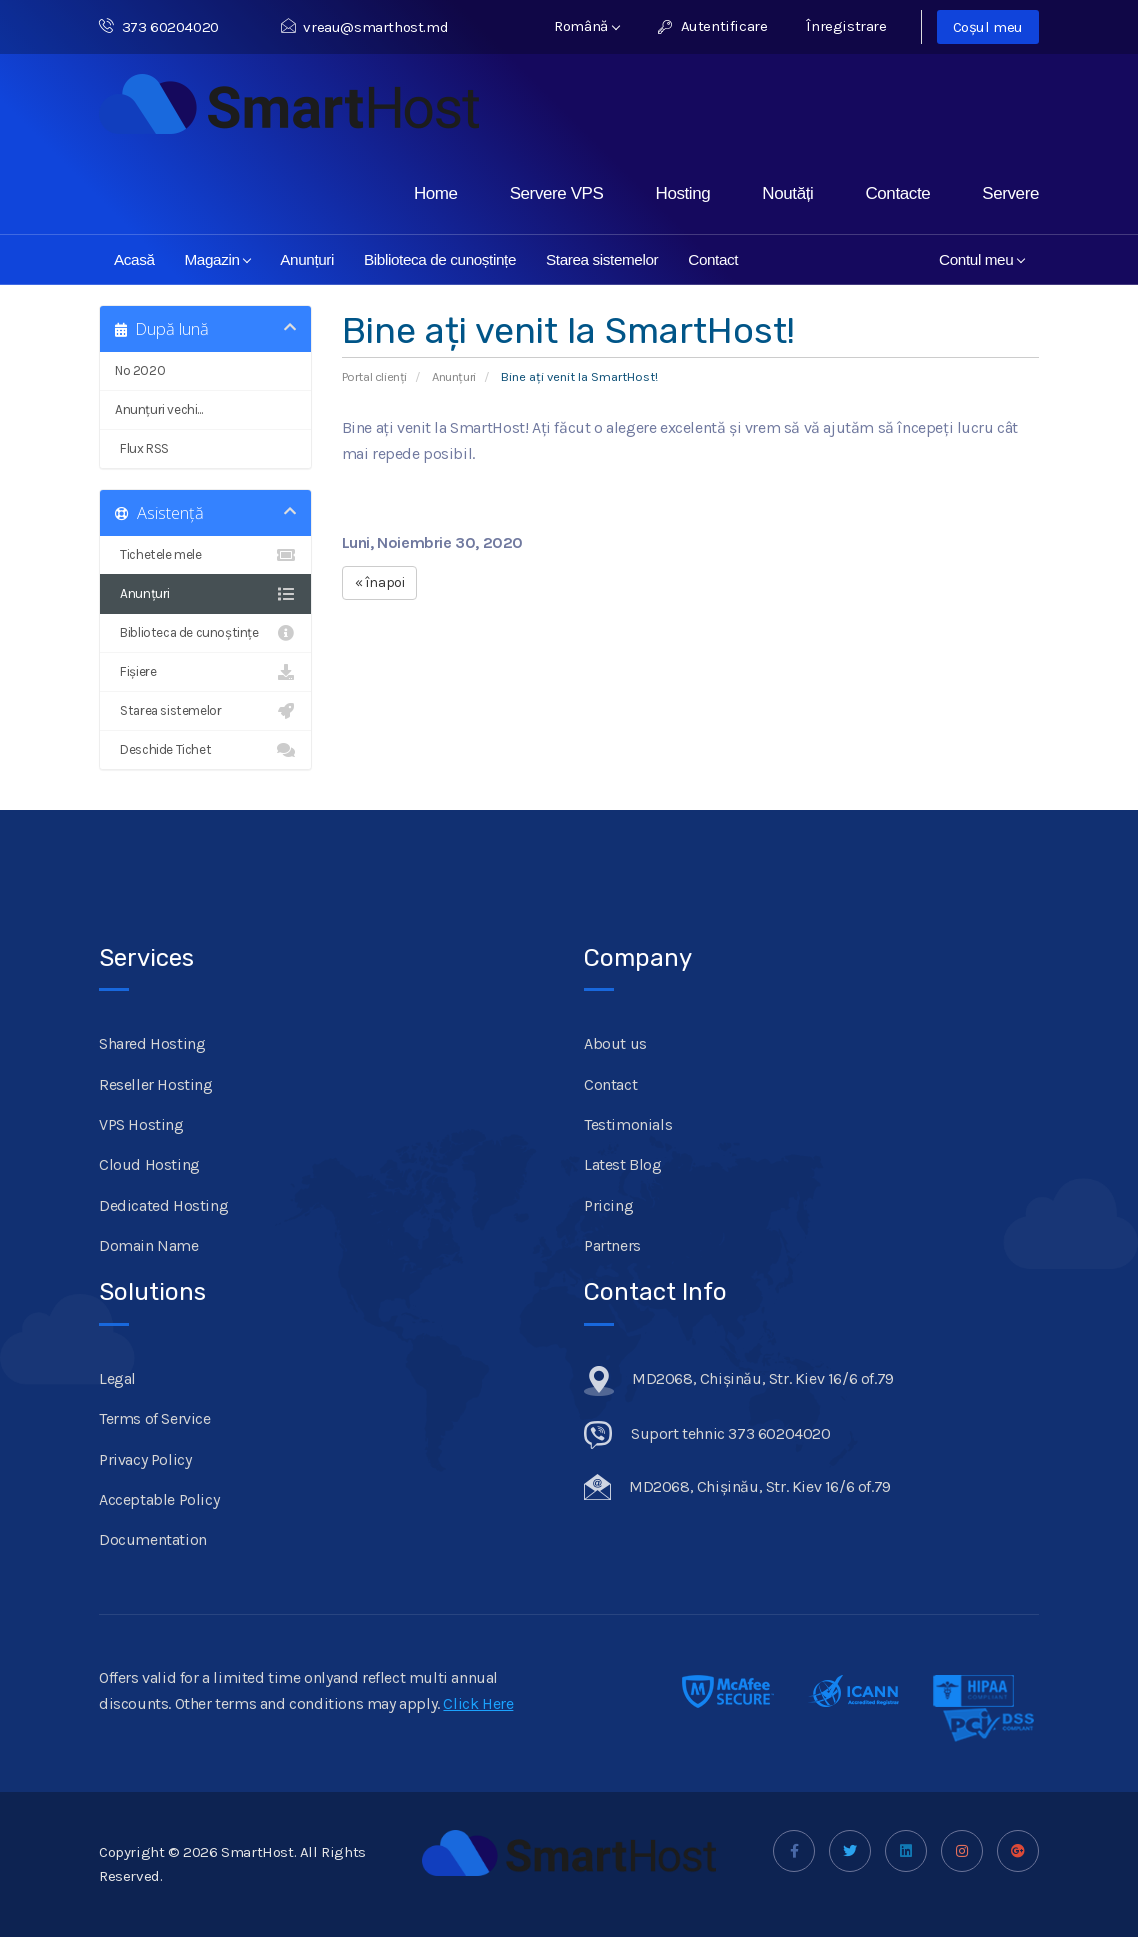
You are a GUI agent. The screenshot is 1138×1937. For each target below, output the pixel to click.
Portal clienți (374, 376)
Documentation (153, 1539)
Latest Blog (623, 1164)
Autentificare (712, 26)
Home (436, 193)
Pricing (608, 1205)
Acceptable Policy (159, 1499)
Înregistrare (846, 26)
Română (587, 26)
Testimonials (628, 1124)
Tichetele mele (205, 555)
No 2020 (140, 370)
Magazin (218, 259)
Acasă (134, 259)
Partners (612, 1245)
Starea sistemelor (602, 259)
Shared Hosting (152, 1043)
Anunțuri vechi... (158, 409)
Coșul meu (988, 27)
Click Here (478, 1703)
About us (615, 1043)
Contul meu (982, 259)
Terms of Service (155, 1418)
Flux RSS (205, 449)
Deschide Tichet (205, 750)
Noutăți (787, 193)
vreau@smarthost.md (364, 27)
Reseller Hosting (156, 1084)
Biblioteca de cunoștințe (440, 259)
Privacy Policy (145, 1459)
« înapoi (380, 582)
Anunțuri (307, 259)
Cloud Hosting (149, 1164)
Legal (117, 1378)
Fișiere (205, 672)
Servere (1010, 193)
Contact (713, 259)
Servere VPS (557, 193)
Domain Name (149, 1245)
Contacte (897, 193)
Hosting (683, 193)
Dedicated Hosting (163, 1205)
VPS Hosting (141, 1124)
